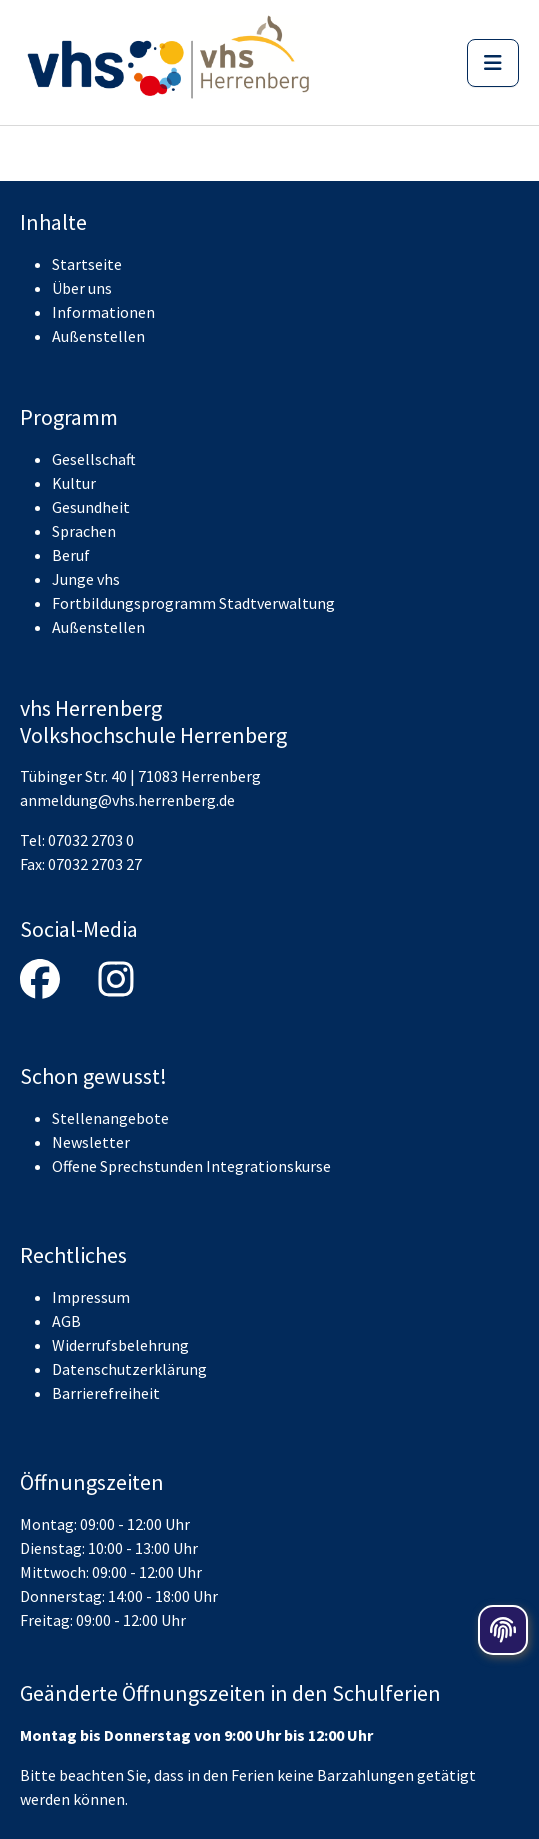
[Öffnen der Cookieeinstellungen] (503, 1630)
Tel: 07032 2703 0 (77, 840)
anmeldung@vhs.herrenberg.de (127, 800)
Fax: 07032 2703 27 (81, 864)
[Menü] (493, 63)
